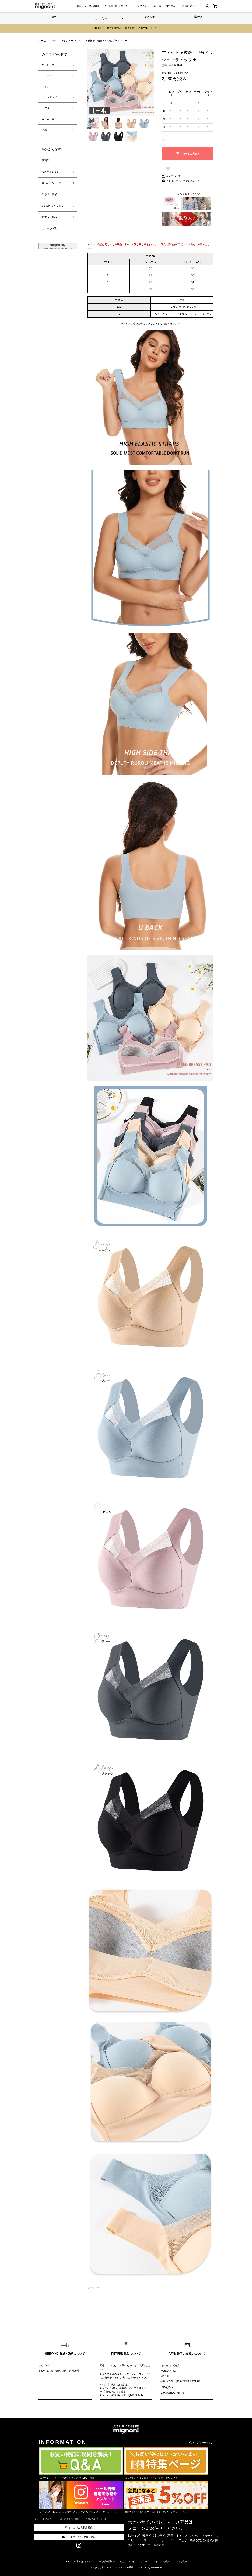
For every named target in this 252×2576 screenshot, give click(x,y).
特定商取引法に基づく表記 (111, 2561)
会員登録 (155, 6)
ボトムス (47, 85)
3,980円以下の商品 (52, 205)
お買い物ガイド (189, 6)
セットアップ (49, 96)
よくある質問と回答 (69, 2518)
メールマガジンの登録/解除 (78, 2536)
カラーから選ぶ (50, 228)
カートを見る (180, 2561)
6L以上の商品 (49, 193)
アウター (47, 107)
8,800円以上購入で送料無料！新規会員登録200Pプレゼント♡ (126, 28)
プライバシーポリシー (138, 2561)
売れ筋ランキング (52, 171)
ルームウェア (49, 118)
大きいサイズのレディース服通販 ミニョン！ (123, 2567)
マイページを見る (161, 2561)
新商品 (45, 159)
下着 (44, 129)
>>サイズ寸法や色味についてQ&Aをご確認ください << (150, 323)
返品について (171, 175)
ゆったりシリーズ (52, 182)
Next (149, 82)
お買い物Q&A (126, 2364)
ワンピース (48, 64)
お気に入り (170, 6)
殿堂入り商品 (49, 216)
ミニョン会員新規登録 (79, 2527)
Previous (92, 82)
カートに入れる (188, 153)
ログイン (140, 6)
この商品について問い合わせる (181, 180)
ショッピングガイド (43, 2518)
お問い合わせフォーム (136, 2373)
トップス (47, 75)
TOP (67, 2561)
